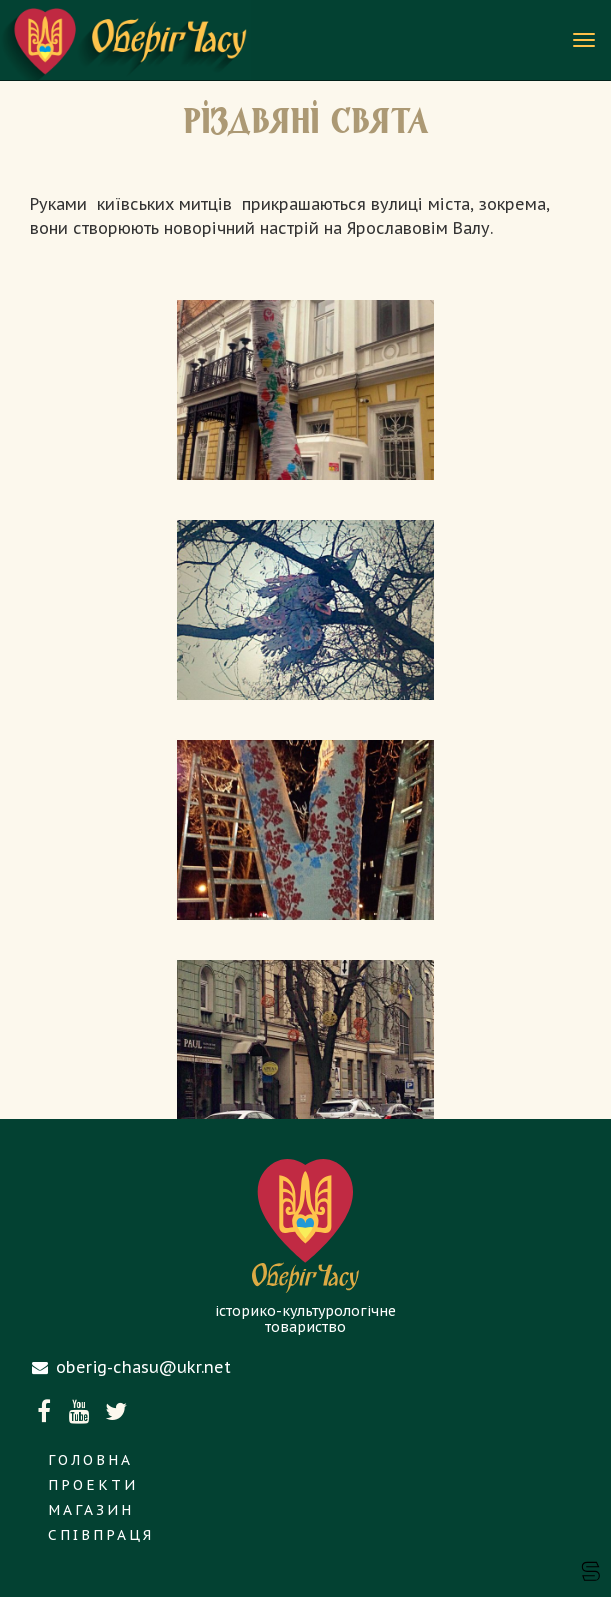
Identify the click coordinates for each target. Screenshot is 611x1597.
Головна (90, 1460)
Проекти (93, 1485)
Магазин (91, 1510)
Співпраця (101, 1535)
